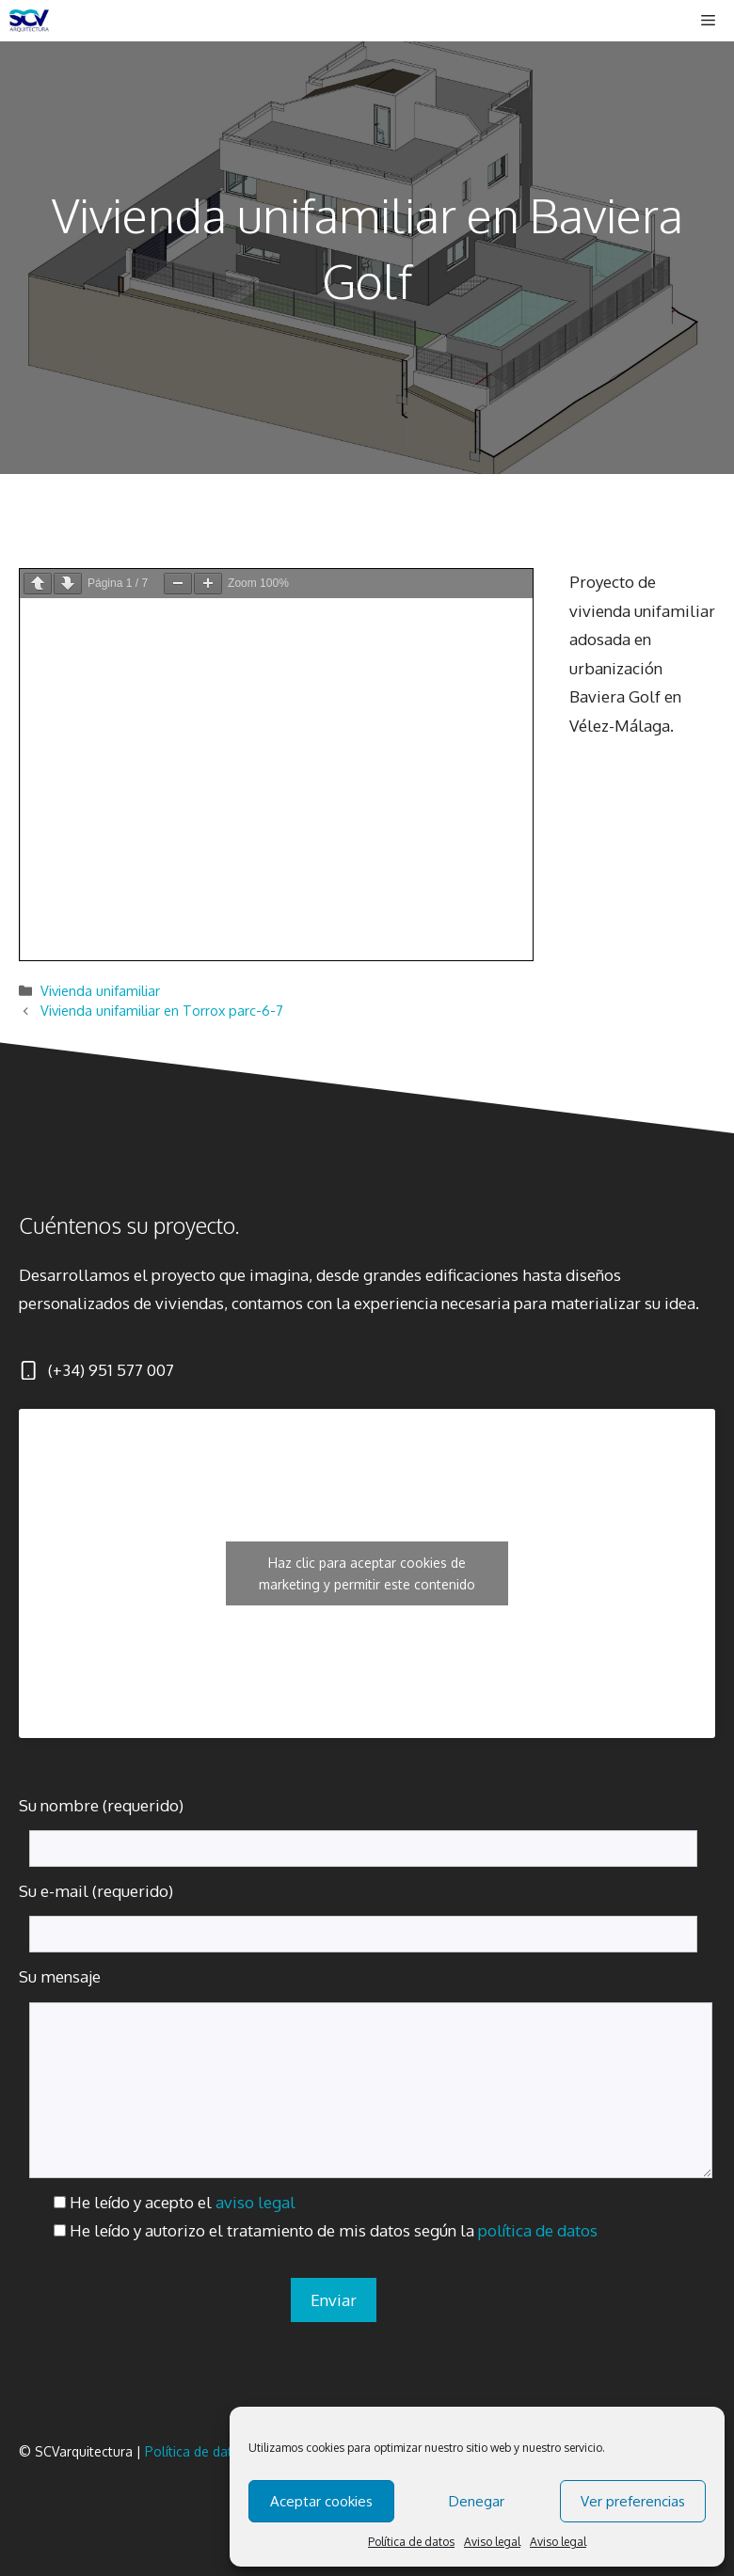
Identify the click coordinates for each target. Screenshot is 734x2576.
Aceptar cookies (321, 2501)
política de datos (538, 2230)
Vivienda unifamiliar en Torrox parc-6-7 (161, 1010)
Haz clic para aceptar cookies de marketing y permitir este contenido (367, 1573)
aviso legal (255, 2202)
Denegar (476, 2501)
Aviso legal (492, 2542)
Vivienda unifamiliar (100, 990)
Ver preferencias (633, 2501)
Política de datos (411, 2542)
